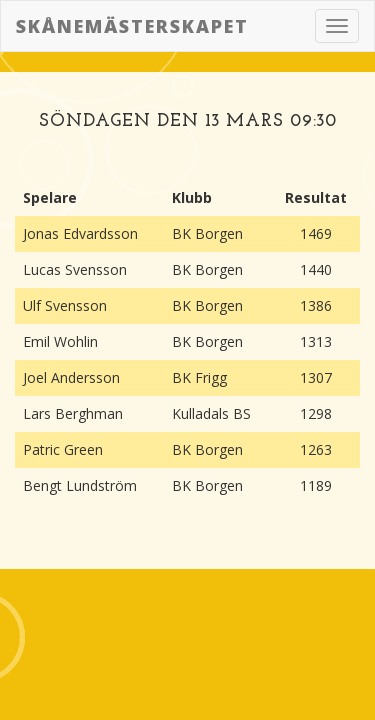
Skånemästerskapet (132, 26)
